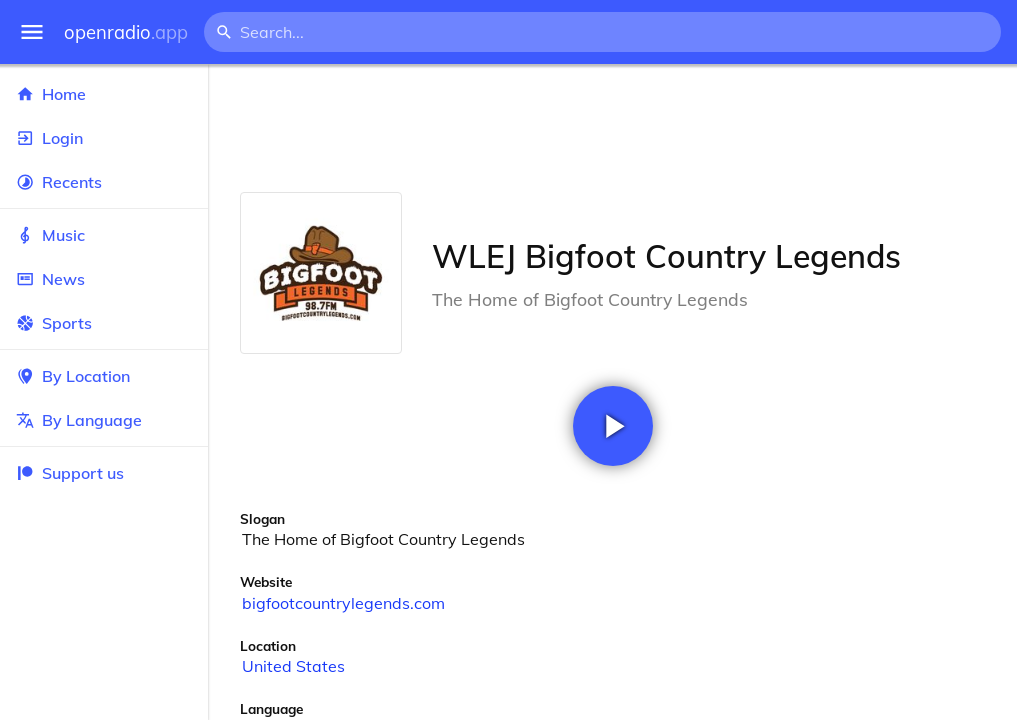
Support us (70, 473)
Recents (104, 182)
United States (293, 666)
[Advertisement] (612, 128)
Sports (104, 323)
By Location (104, 376)
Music (104, 235)
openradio (126, 32)
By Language (104, 420)
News (104, 279)
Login (104, 138)
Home (104, 94)
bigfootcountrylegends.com (343, 603)
